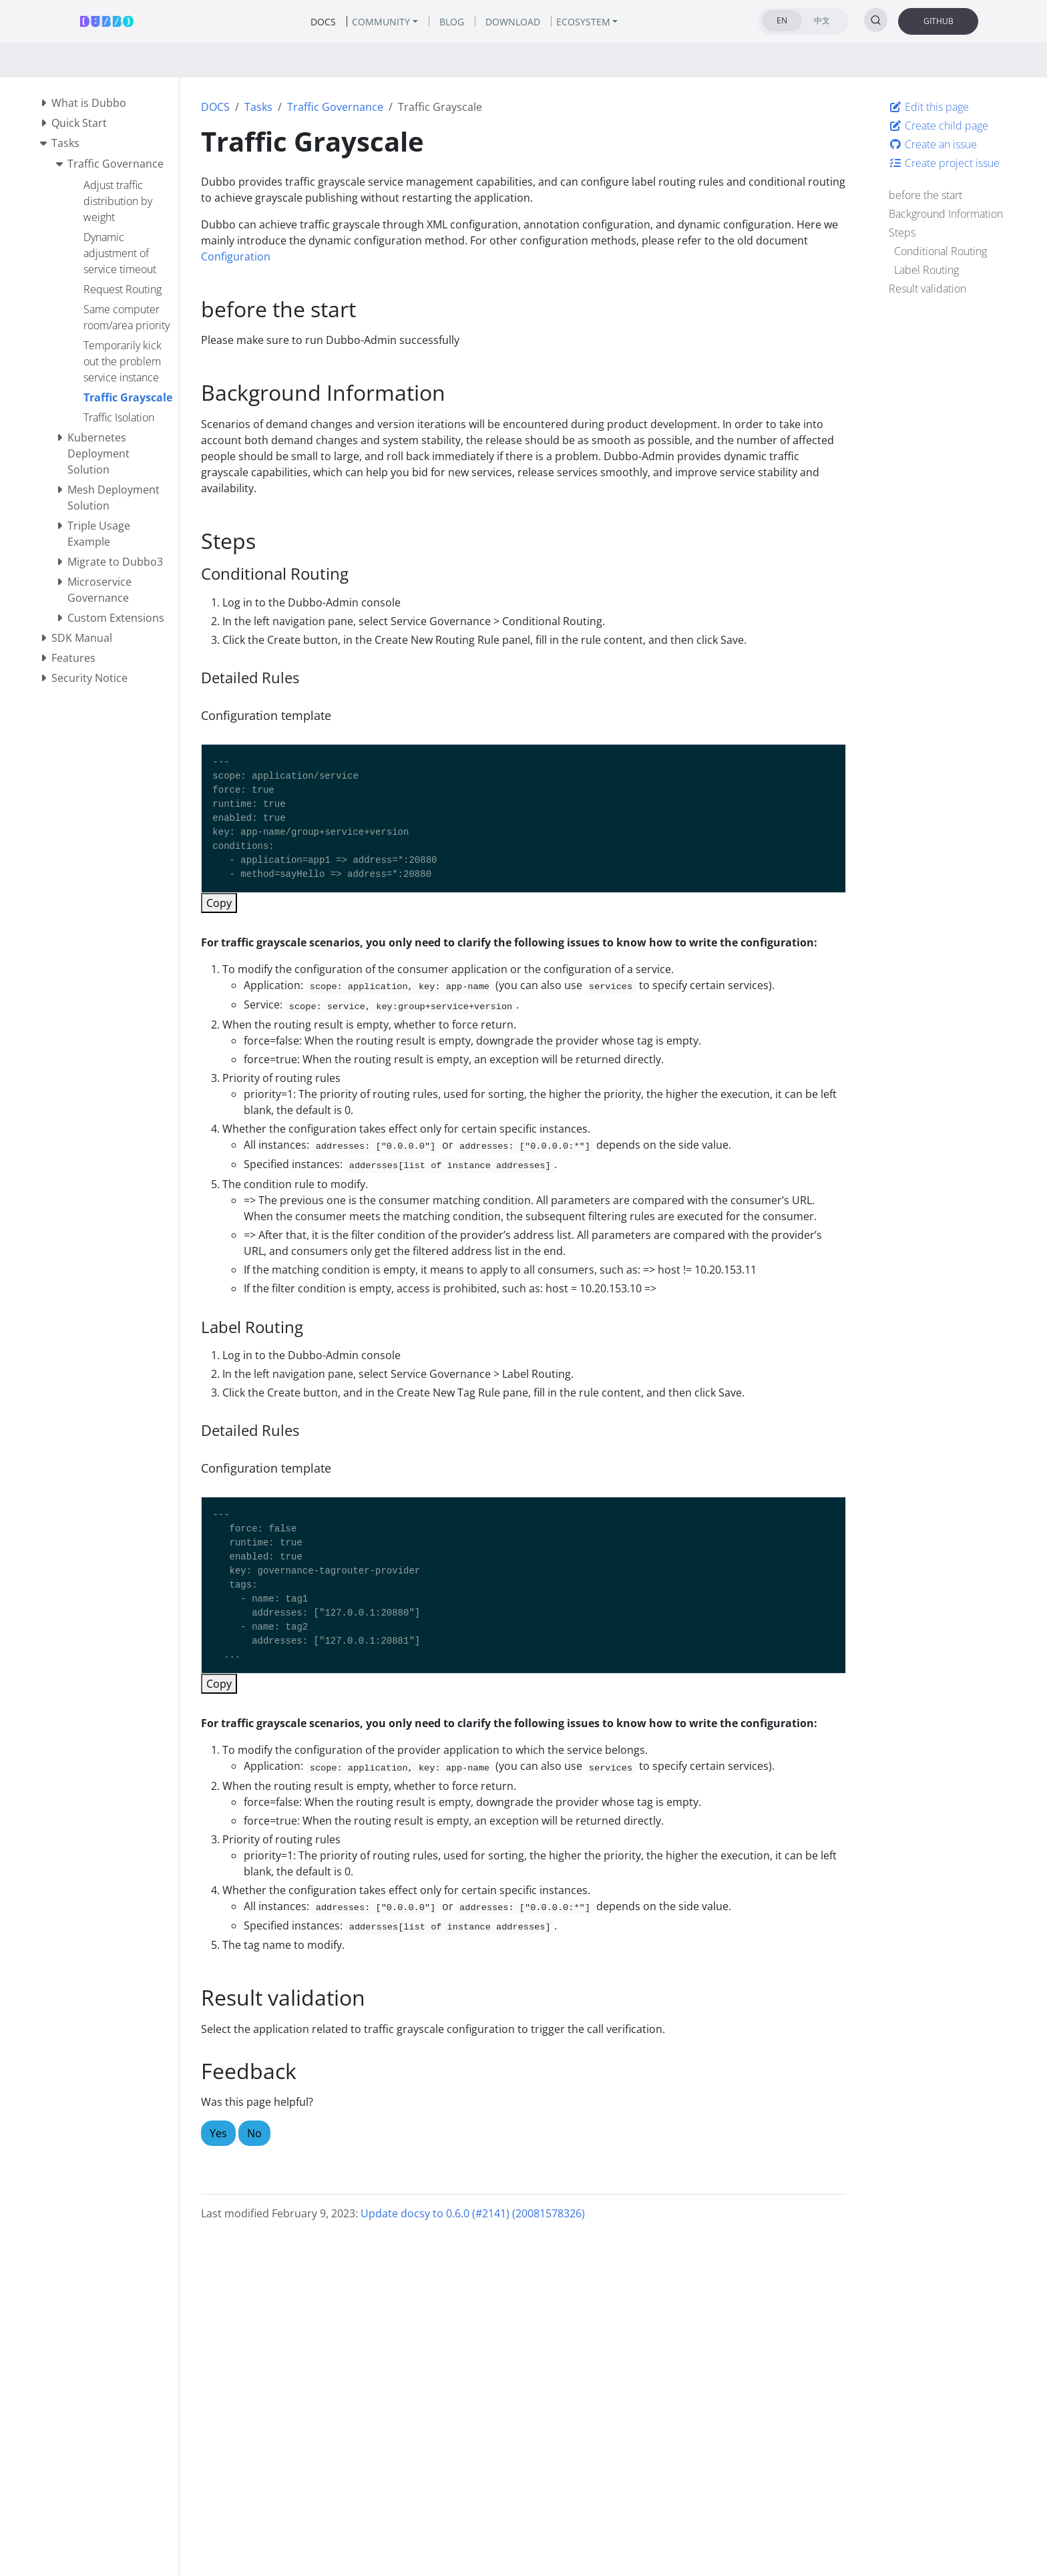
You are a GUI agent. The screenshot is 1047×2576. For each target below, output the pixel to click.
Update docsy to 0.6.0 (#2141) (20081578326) (473, 2213)
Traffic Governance (335, 107)
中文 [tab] (822, 20)
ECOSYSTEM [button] (583, 21)
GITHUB (938, 21)
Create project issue (944, 163)
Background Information (946, 213)
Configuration (235, 256)
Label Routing (926, 269)
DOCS (215, 107)
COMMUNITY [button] (381, 21)
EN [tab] (782, 20)
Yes (218, 2133)
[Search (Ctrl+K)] (875, 20)
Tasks (258, 107)
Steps (902, 232)
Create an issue (933, 144)
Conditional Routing (940, 251)
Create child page (938, 125)
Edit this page (929, 107)
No (254, 2133)
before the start (925, 195)
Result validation (927, 288)
